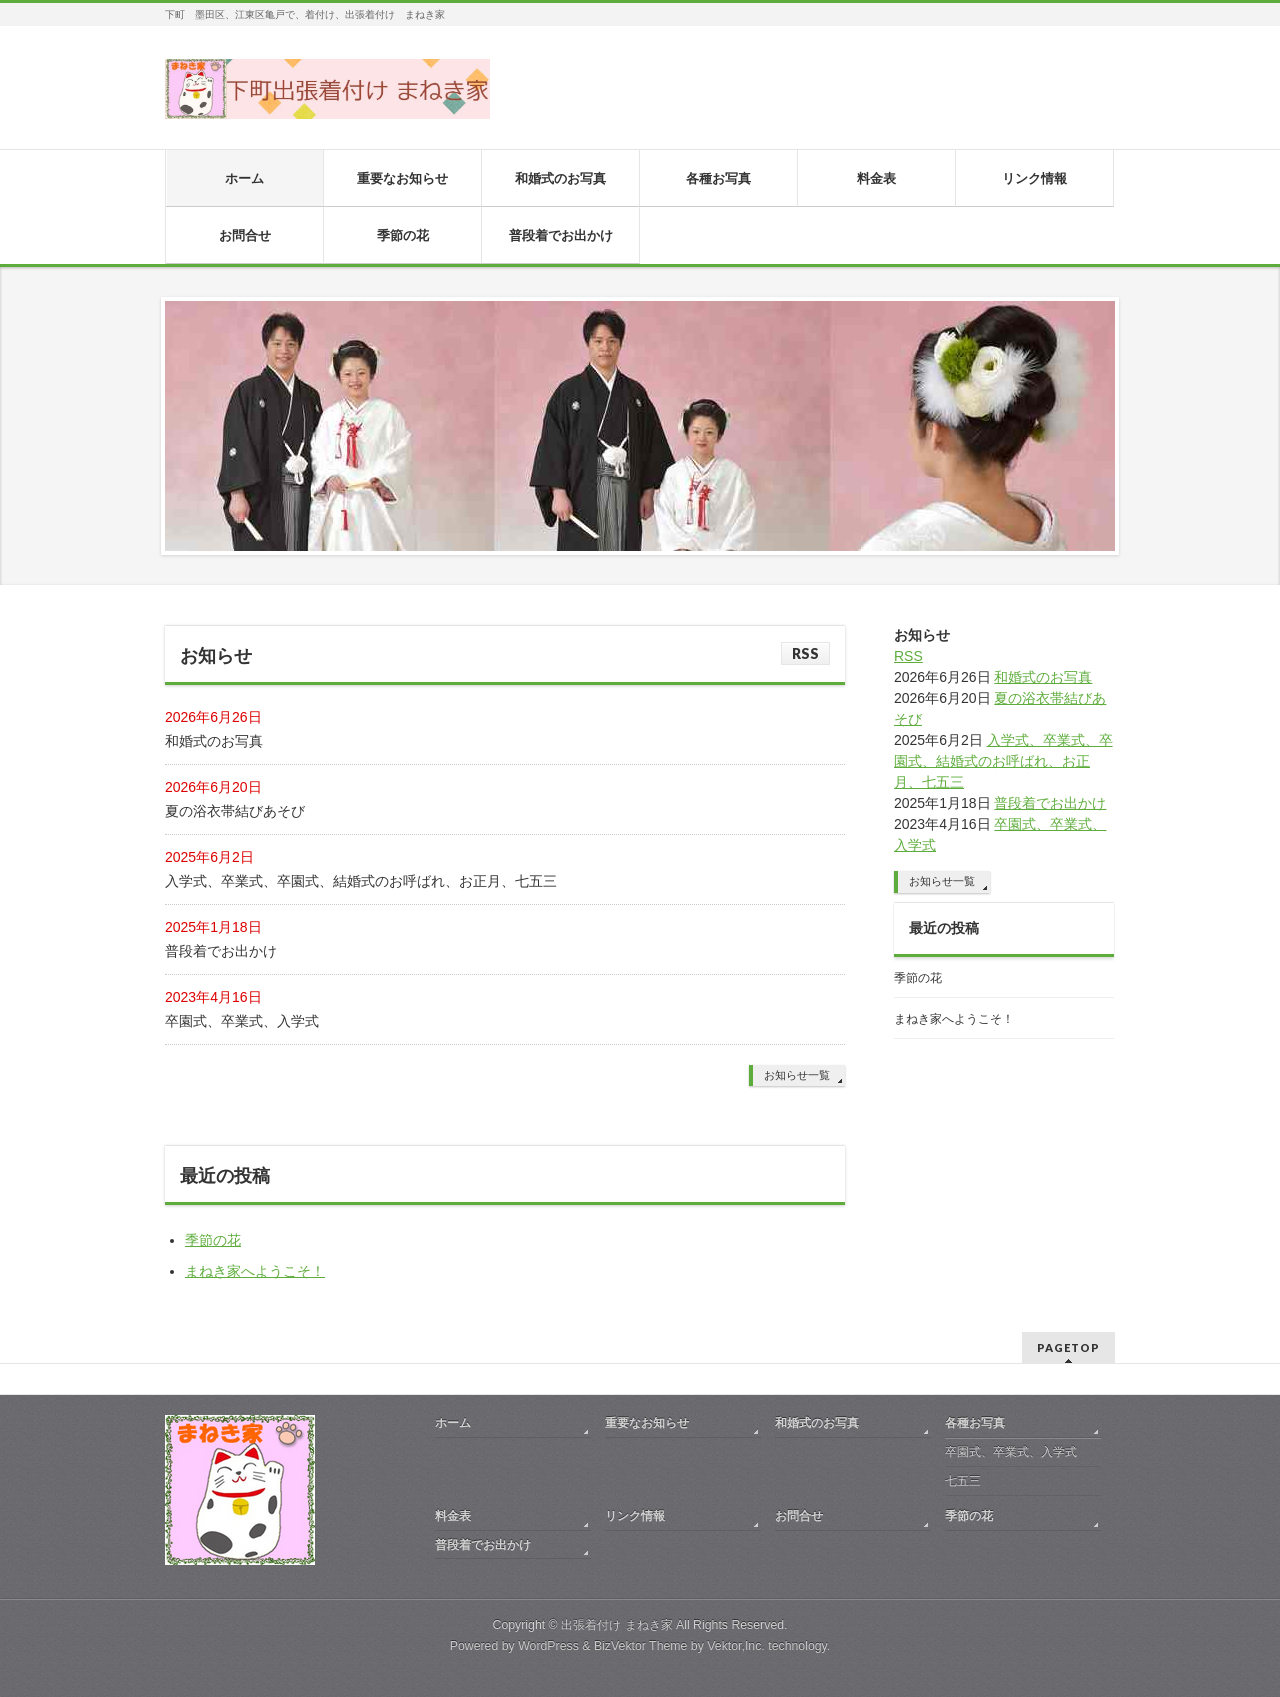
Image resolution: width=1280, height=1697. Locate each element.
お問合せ (799, 1516)
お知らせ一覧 (797, 1075)
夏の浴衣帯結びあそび (235, 811)
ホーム (453, 1423)
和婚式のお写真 (214, 741)
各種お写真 (975, 1423)
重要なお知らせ (647, 1423)
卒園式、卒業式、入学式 (242, 1021)
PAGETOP (1068, 1347)
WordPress (548, 1646)
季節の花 (213, 1240)
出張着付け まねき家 (616, 1625)
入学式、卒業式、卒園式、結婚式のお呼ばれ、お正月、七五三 (361, 881)
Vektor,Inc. (736, 1646)
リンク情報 (635, 1516)
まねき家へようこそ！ (255, 1271)
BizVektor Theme (641, 1646)
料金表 (453, 1516)
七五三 (963, 1481)
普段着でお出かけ (221, 951)
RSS (805, 653)
